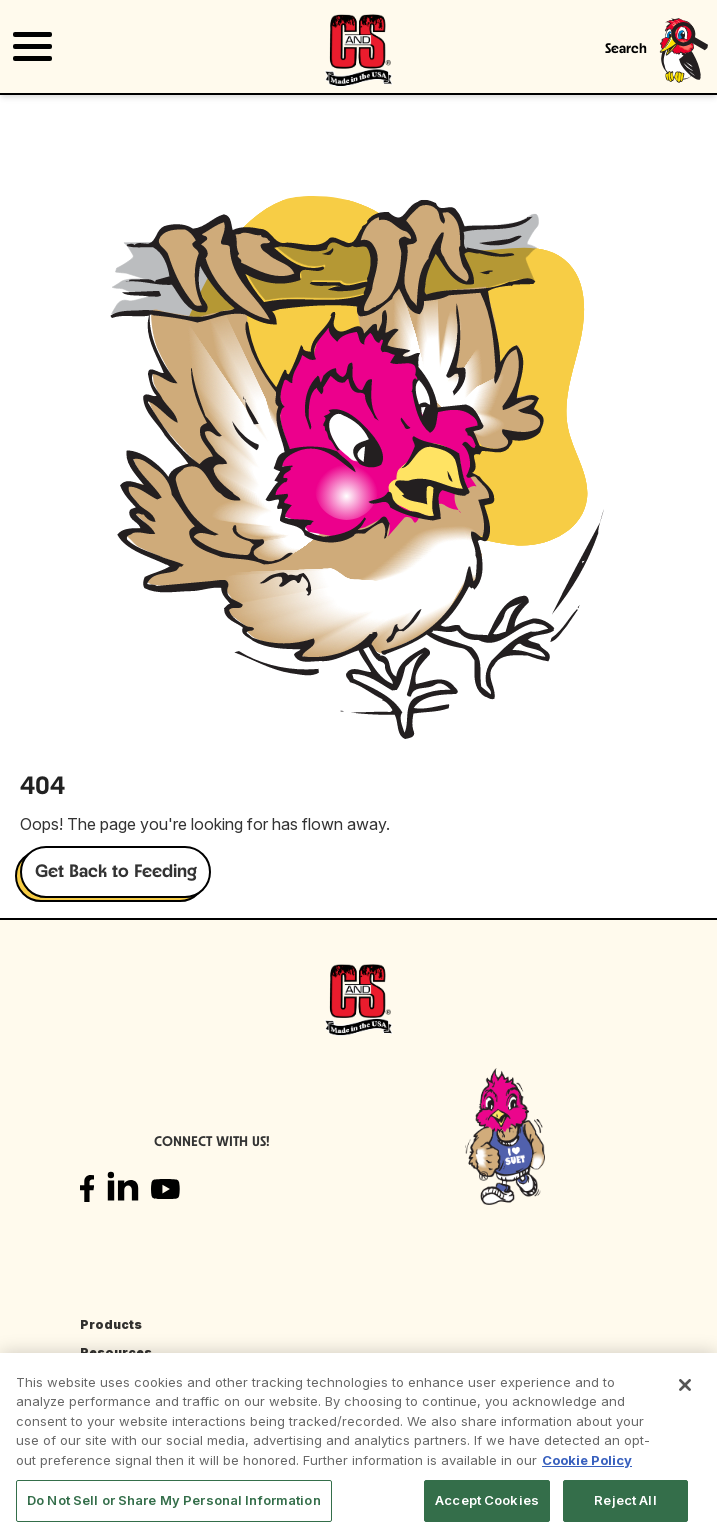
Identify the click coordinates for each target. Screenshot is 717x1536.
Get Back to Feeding (116, 872)
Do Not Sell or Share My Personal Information (174, 1500)
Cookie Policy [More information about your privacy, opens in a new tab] (587, 1460)
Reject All (625, 1500)
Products (111, 1324)
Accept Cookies (487, 1500)
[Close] (685, 1385)
